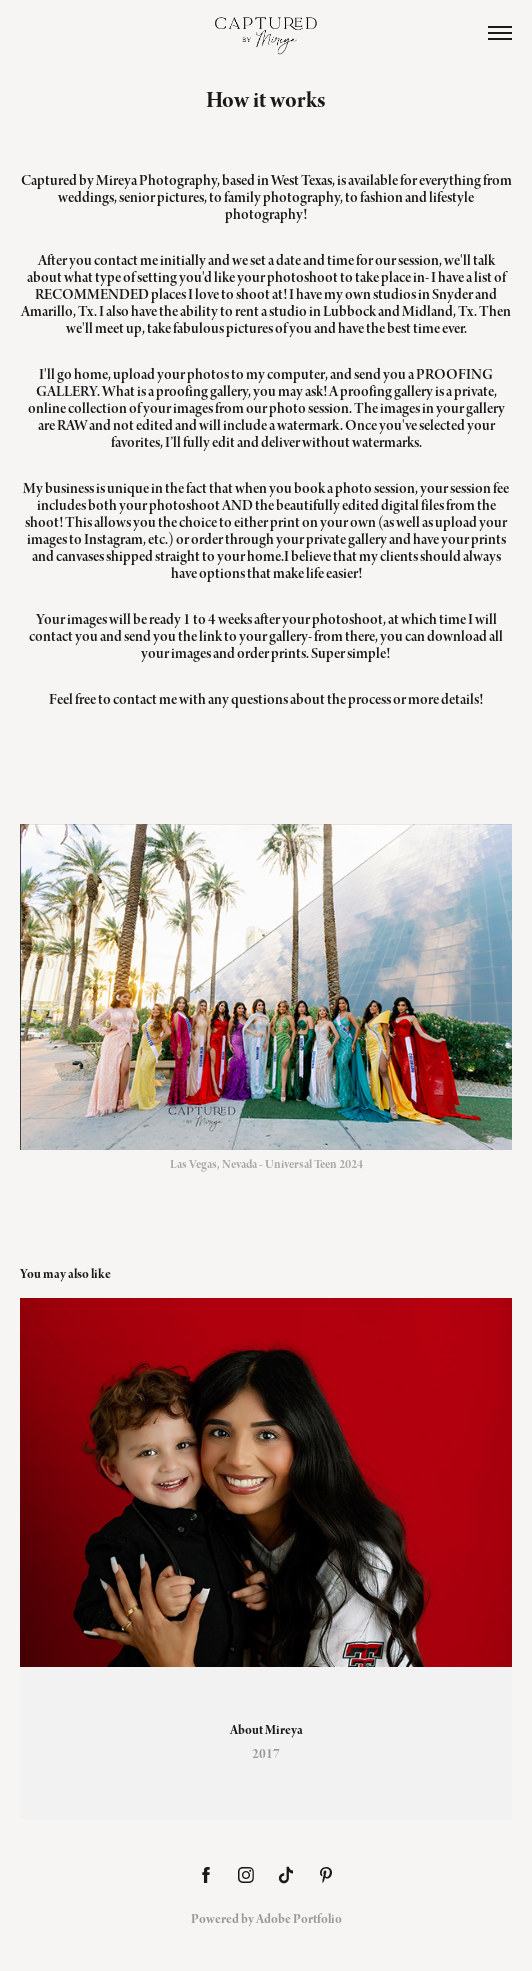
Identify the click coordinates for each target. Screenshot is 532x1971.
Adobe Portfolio (299, 1919)
